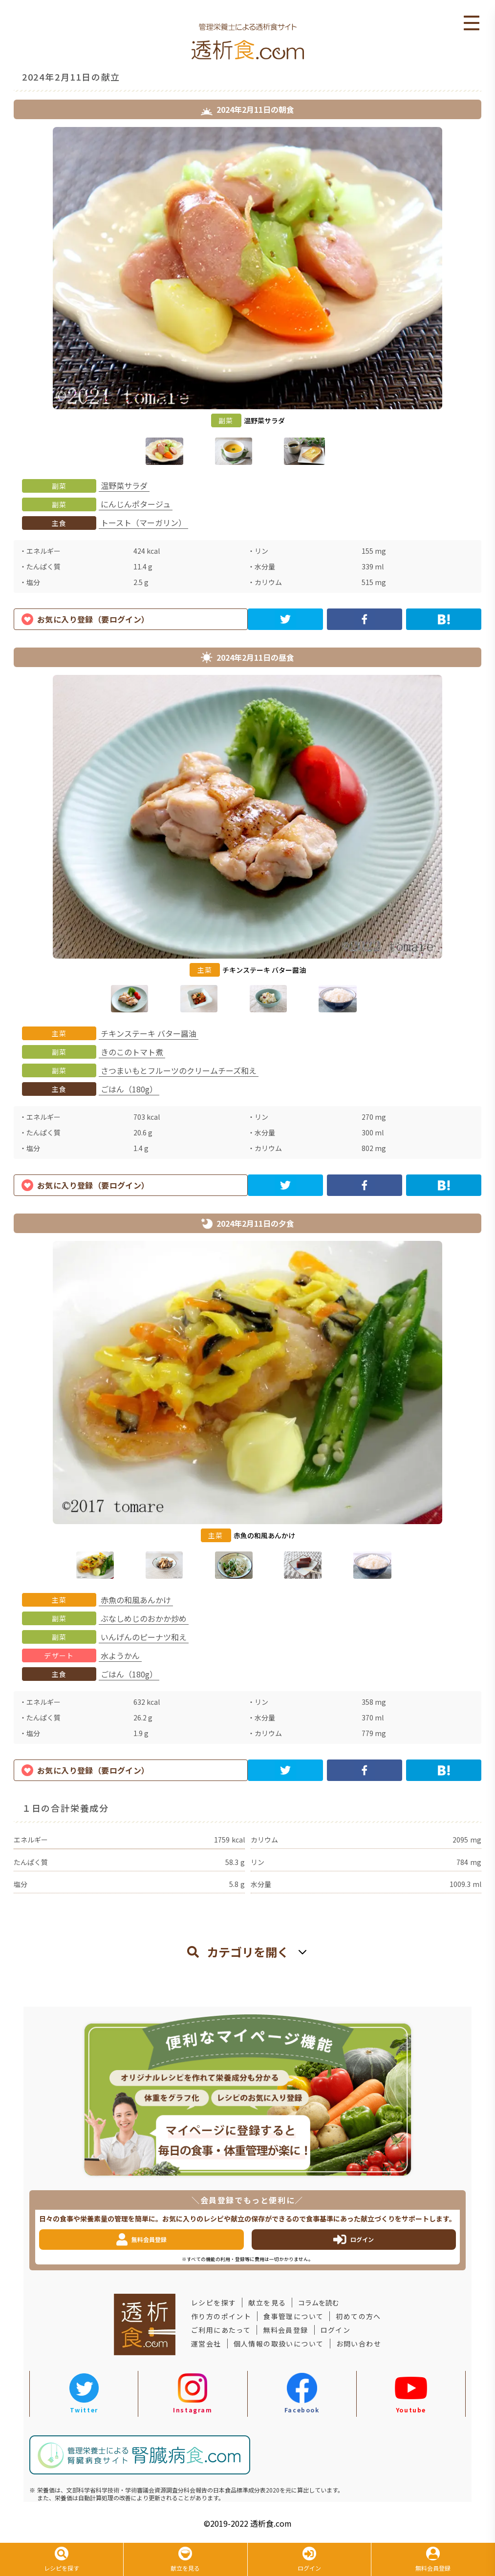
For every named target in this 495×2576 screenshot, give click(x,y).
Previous (6, 298)
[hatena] (443, 619)
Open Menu (471, 23)
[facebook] (364, 619)
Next (489, 298)
